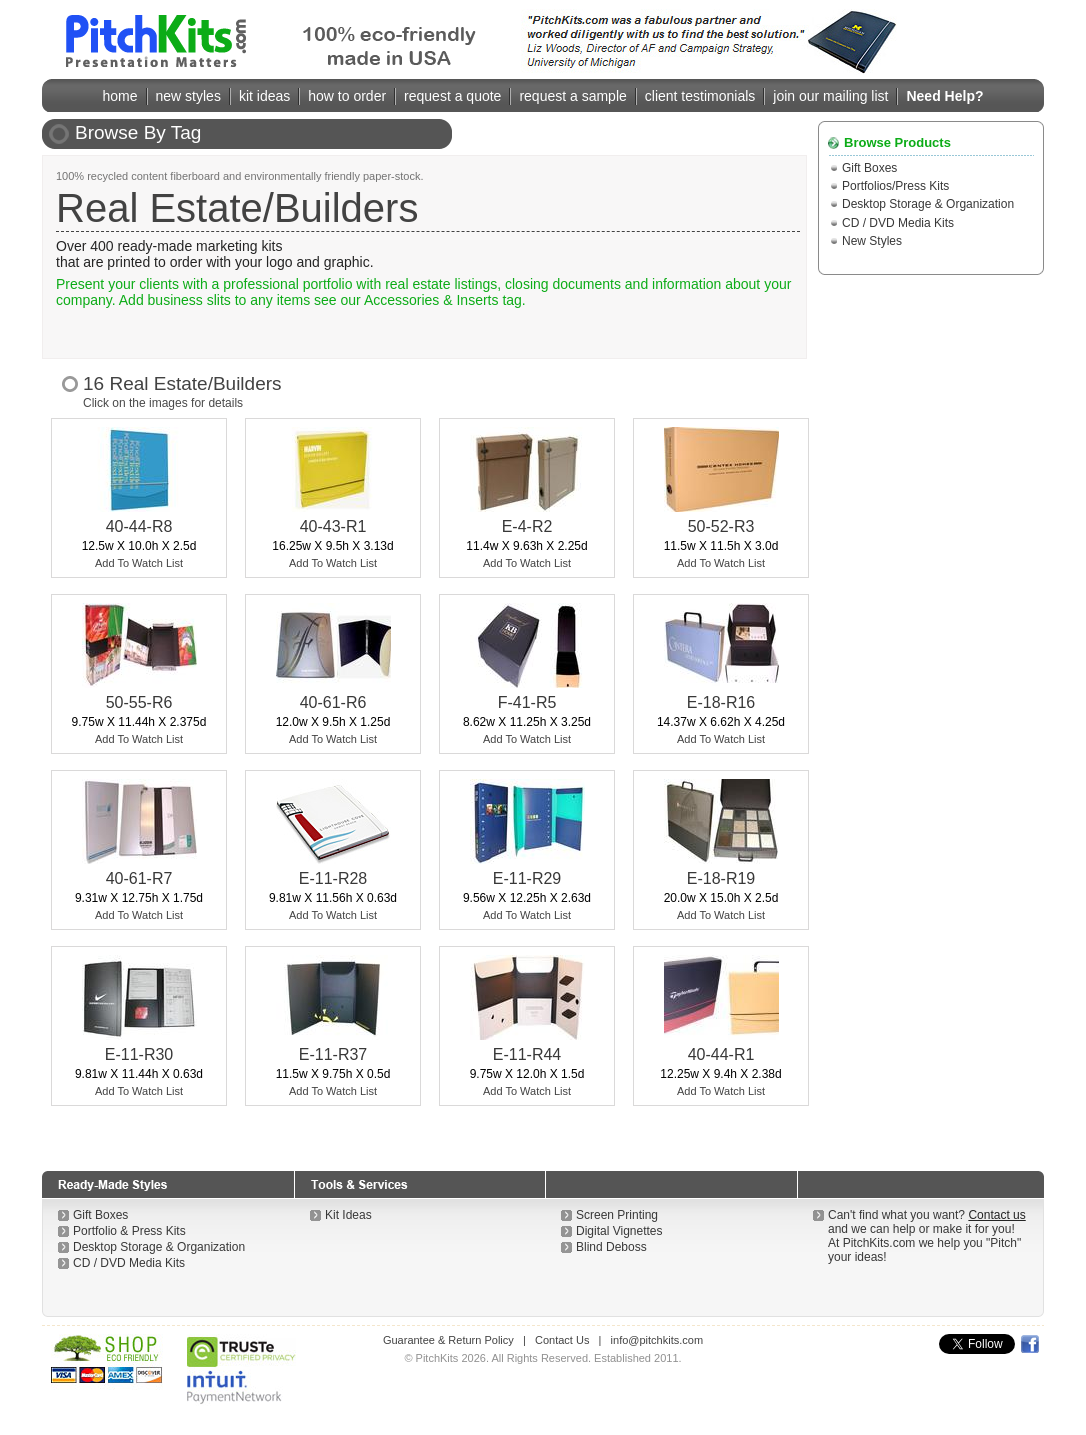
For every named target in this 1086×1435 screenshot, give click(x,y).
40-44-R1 (721, 1054)
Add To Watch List (139, 563)
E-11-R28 (333, 878)
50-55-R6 (139, 702)
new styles (188, 96)
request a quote (452, 96)
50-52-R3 (721, 526)
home (120, 96)
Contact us (996, 1215)
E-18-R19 (721, 878)
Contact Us (562, 1340)
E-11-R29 (527, 878)
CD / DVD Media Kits (898, 223)
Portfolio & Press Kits (129, 1231)
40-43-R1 (333, 526)
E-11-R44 (527, 1054)
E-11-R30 (139, 1054)
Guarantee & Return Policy (448, 1340)
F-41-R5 (527, 702)
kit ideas (264, 96)
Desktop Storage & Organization (928, 204)
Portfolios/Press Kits (895, 186)
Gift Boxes (869, 168)
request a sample (572, 96)
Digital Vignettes (619, 1231)
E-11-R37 (333, 1054)
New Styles (872, 241)
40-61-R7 (139, 878)
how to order (347, 96)
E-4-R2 (527, 526)
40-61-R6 (333, 702)
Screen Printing (617, 1215)
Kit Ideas (348, 1215)
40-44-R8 (139, 526)
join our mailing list (830, 96)
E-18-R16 (721, 702)
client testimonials (700, 96)
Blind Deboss (611, 1247)
